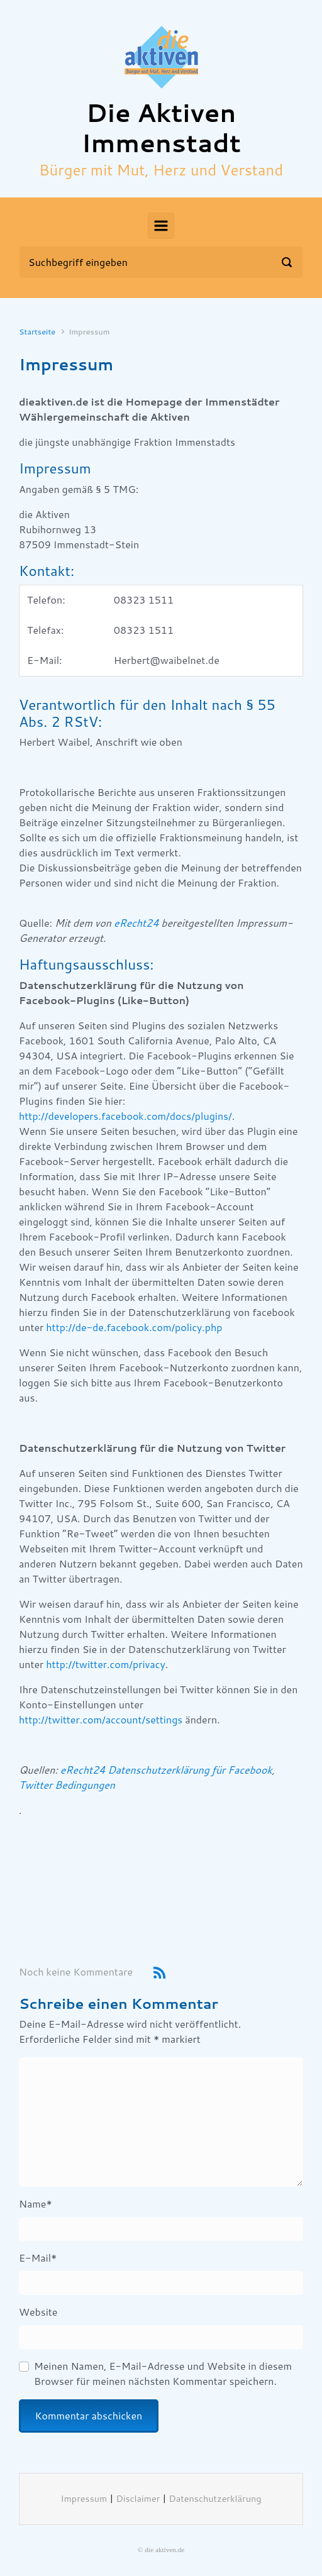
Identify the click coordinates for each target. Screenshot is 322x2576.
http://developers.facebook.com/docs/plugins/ (125, 1116)
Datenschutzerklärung (215, 2499)
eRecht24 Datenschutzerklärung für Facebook (166, 1770)
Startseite (37, 331)
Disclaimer (138, 2499)
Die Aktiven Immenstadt (161, 128)
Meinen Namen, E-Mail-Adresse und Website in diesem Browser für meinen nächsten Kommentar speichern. (163, 2373)
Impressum (84, 2499)
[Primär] (161, 226)
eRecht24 (136, 923)
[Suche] (161, 262)
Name (35, 2204)
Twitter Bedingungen (67, 1785)
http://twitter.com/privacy (105, 1665)
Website (38, 2312)
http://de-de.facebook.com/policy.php (134, 1328)
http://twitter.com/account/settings (100, 1720)
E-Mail (38, 2258)
